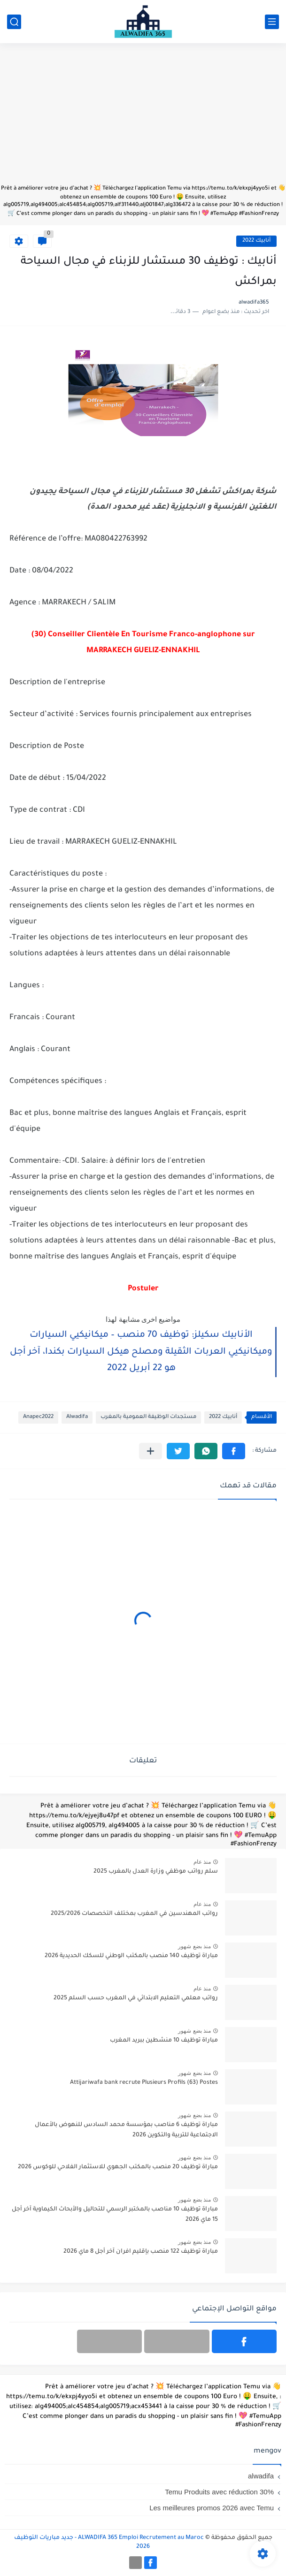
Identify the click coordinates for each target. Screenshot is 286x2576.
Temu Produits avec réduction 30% (219, 2492)
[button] (233, 1451)
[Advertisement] (143, 118)
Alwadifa (77, 1417)
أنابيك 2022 (256, 241)
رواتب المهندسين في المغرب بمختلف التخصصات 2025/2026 (134, 1914)
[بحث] (14, 22)
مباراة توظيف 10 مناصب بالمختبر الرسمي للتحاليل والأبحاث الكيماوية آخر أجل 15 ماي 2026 (115, 2214)
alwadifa (261, 2476)
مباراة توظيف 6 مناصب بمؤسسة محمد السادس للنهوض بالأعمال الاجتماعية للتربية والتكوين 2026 (126, 2130)
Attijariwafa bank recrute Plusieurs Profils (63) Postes (144, 2083)
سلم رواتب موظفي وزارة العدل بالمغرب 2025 (155, 1871)
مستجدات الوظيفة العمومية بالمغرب (148, 1417)
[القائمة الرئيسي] (272, 22)
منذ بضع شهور (194, 1946)
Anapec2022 (38, 1417)
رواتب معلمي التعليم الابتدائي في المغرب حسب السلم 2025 (136, 1998)
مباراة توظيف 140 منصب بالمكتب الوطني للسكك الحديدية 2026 (131, 1956)
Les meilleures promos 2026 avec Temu (211, 2508)
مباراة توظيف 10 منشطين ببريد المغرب (164, 2040)
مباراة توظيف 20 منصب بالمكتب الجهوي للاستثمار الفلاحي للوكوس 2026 (118, 2167)
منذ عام (202, 1862)
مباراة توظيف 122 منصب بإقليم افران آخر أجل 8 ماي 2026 (140, 2251)
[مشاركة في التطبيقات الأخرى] (150, 1451)
